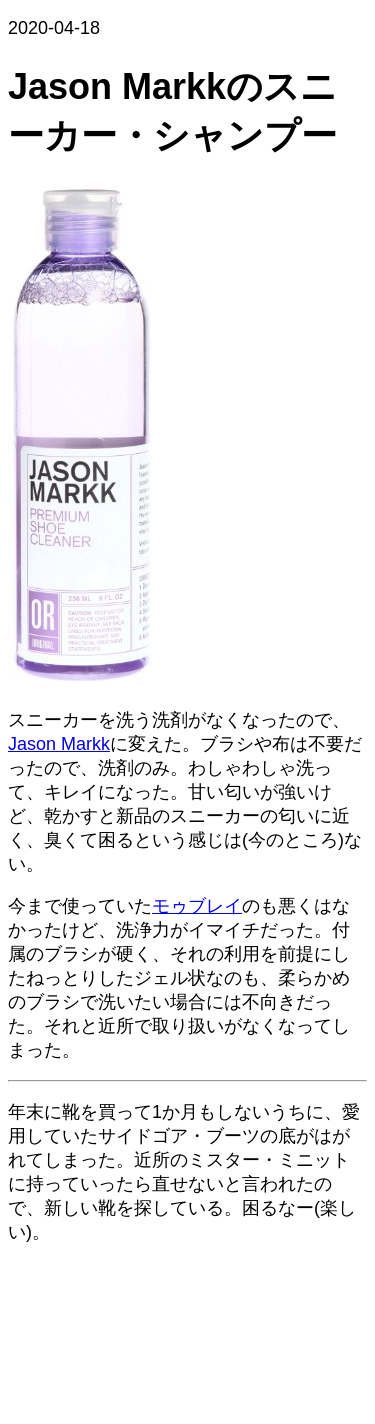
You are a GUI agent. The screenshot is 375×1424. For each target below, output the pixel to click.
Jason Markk (59, 744)
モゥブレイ (197, 906)
